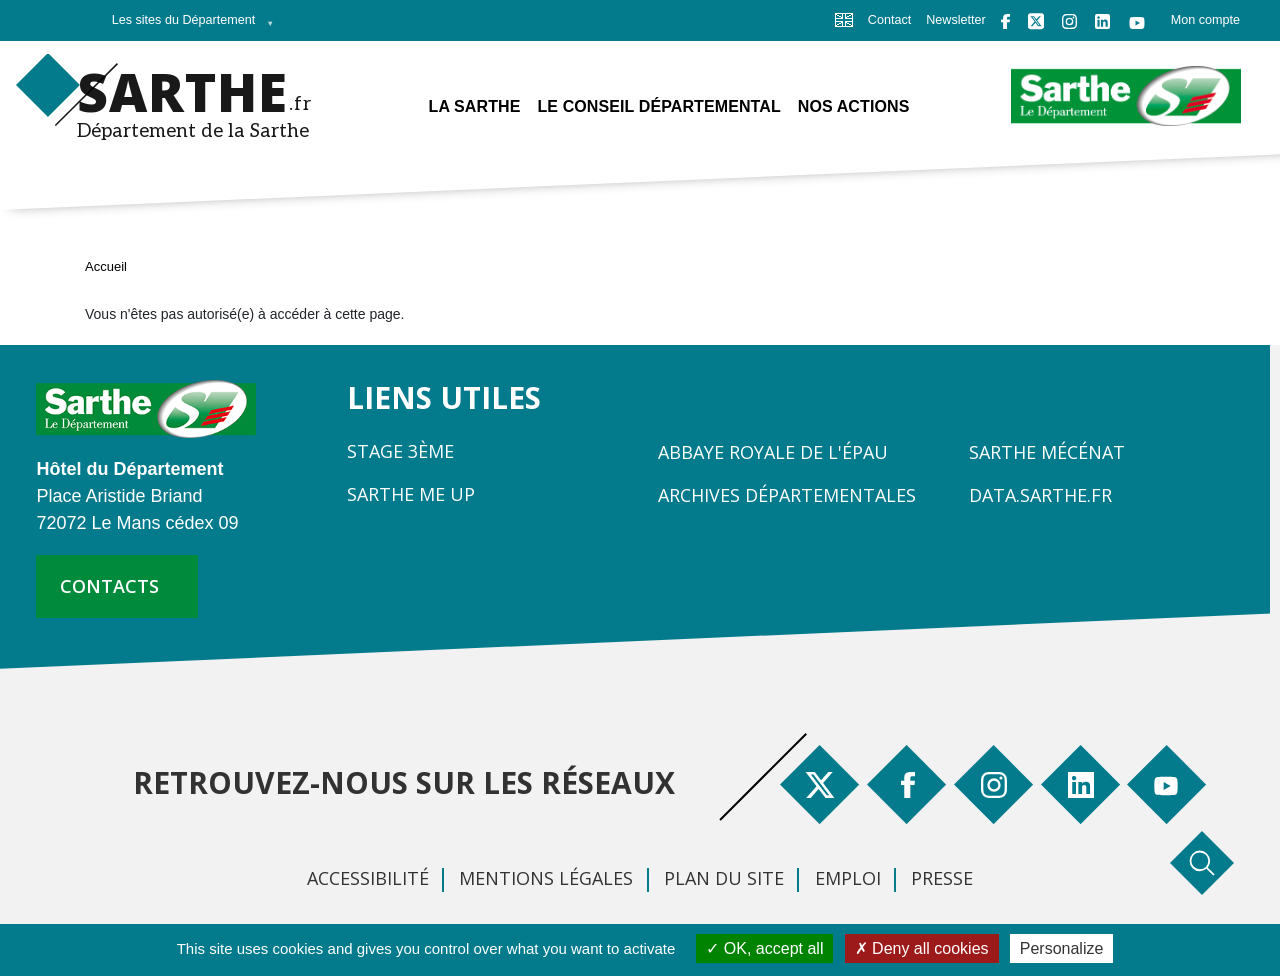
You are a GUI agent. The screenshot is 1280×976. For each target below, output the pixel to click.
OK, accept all (764, 948)
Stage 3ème (400, 451)
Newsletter (956, 20)
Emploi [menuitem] (848, 878)
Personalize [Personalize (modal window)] (1062, 948)
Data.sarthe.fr (1040, 495)
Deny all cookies (922, 948)
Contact (889, 20)
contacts (109, 586)
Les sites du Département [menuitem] (187, 26)
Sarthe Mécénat (1047, 452)
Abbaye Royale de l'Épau (773, 452)
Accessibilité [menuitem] (368, 878)
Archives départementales (787, 495)
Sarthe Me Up (411, 494)
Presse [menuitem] (942, 878)
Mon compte (1205, 20)
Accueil (106, 266)
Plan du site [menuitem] (724, 878)
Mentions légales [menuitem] (546, 878)
